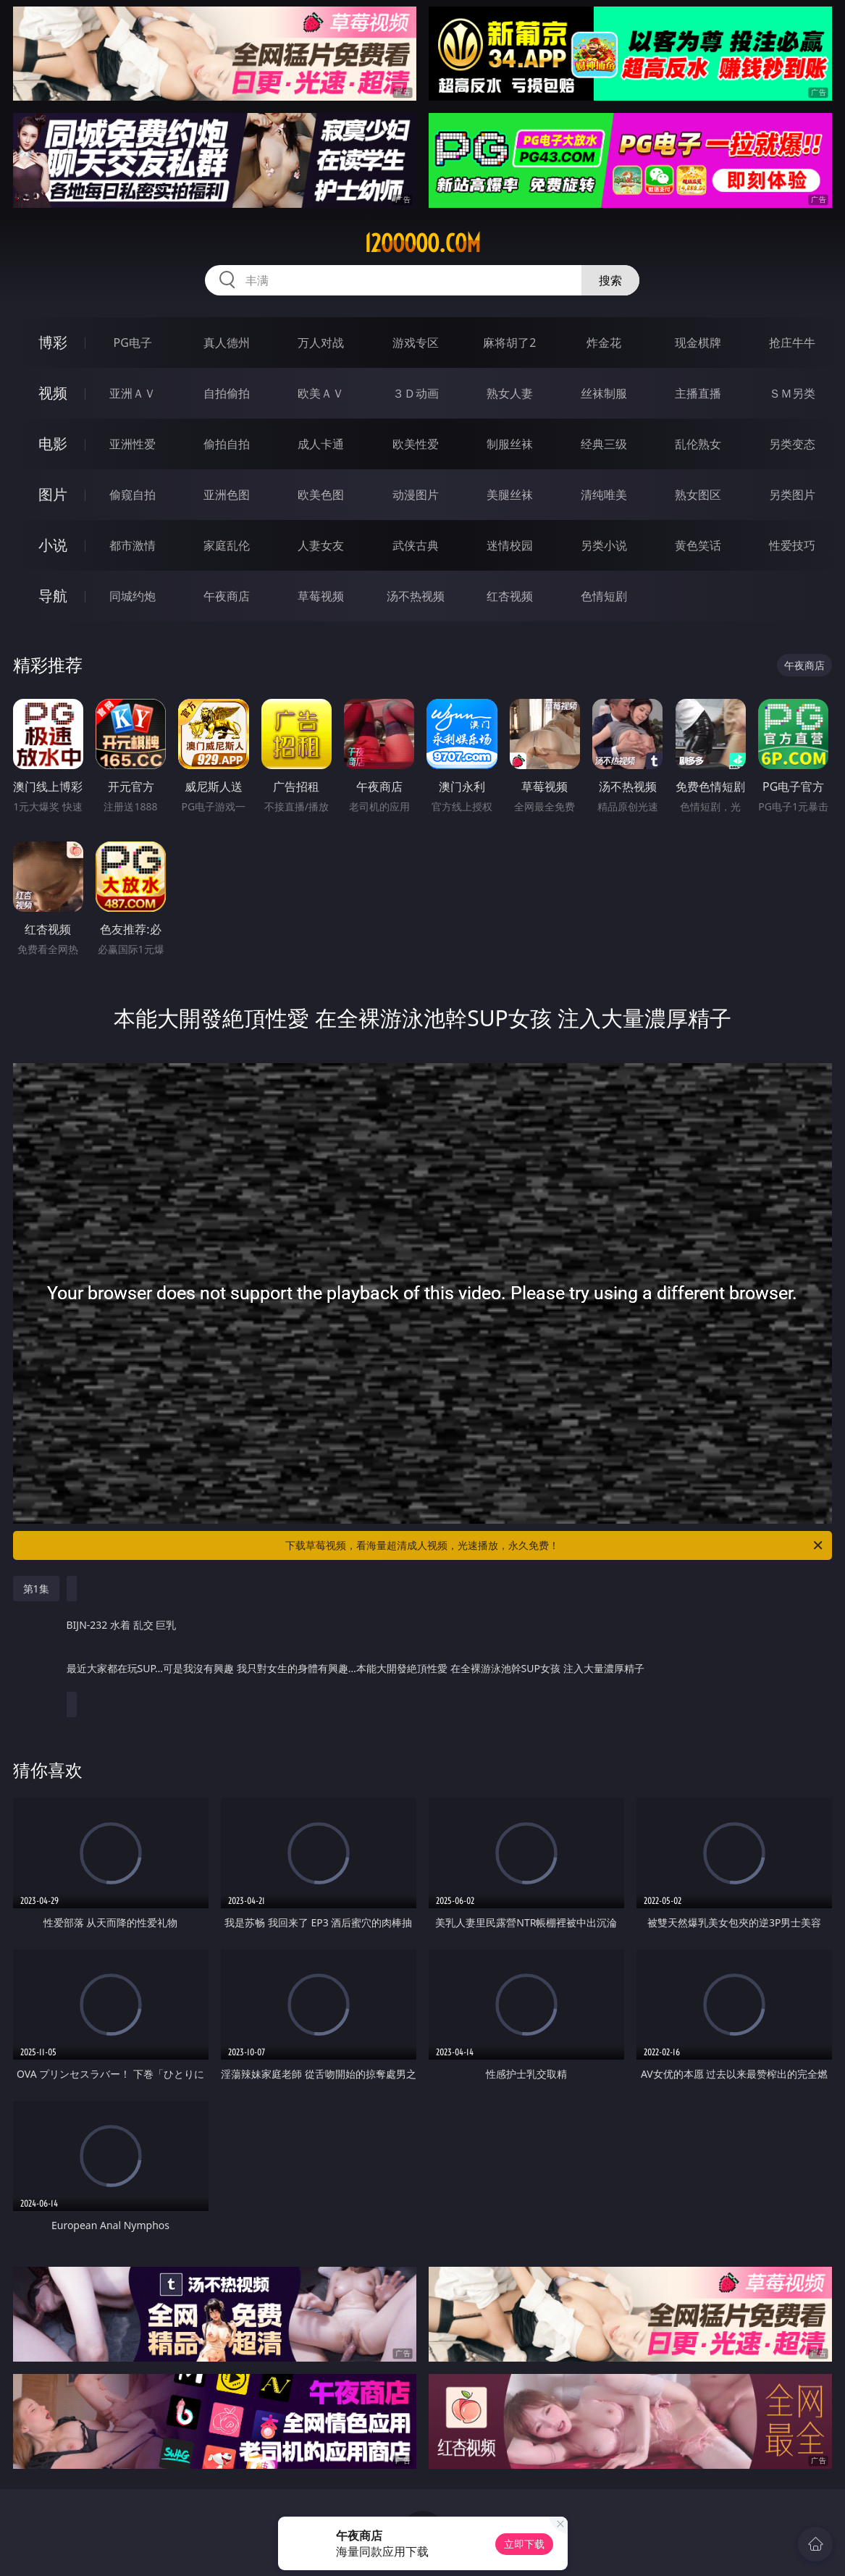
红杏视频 (510, 596)
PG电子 (132, 343)
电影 (52, 443)
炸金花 (604, 343)
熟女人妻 (510, 393)
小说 (52, 545)
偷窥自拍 (132, 495)
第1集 (36, 1588)
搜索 (610, 280)
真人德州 (226, 343)
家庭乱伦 (226, 545)
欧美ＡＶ (321, 393)
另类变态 (792, 444)
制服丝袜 (510, 444)
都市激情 (132, 545)
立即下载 (524, 2544)
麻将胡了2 (509, 343)
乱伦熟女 (698, 444)
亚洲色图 (226, 495)
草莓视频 (321, 596)
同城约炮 (132, 596)
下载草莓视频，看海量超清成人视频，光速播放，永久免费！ (555, 1545)
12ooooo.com (422, 243)
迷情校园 (510, 545)
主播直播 (698, 393)
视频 (52, 393)
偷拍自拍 (226, 444)
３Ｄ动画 (415, 393)
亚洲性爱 (132, 444)
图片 (52, 494)
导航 (52, 595)
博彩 (52, 342)
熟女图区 (698, 495)
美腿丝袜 (510, 495)
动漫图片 (415, 495)
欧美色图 (321, 495)
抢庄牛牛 (792, 343)
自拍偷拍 (226, 393)
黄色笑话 (698, 545)
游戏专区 (415, 343)
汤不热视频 (416, 596)
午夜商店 (226, 596)
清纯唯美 (604, 495)
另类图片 (792, 495)
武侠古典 (415, 545)
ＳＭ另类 (792, 393)
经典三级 (604, 444)
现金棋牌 (698, 343)
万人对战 (321, 343)
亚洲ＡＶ (132, 393)
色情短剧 (604, 596)
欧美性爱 (415, 444)
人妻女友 (321, 545)
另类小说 (604, 545)
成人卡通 (321, 444)
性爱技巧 (792, 545)
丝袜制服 (604, 393)
